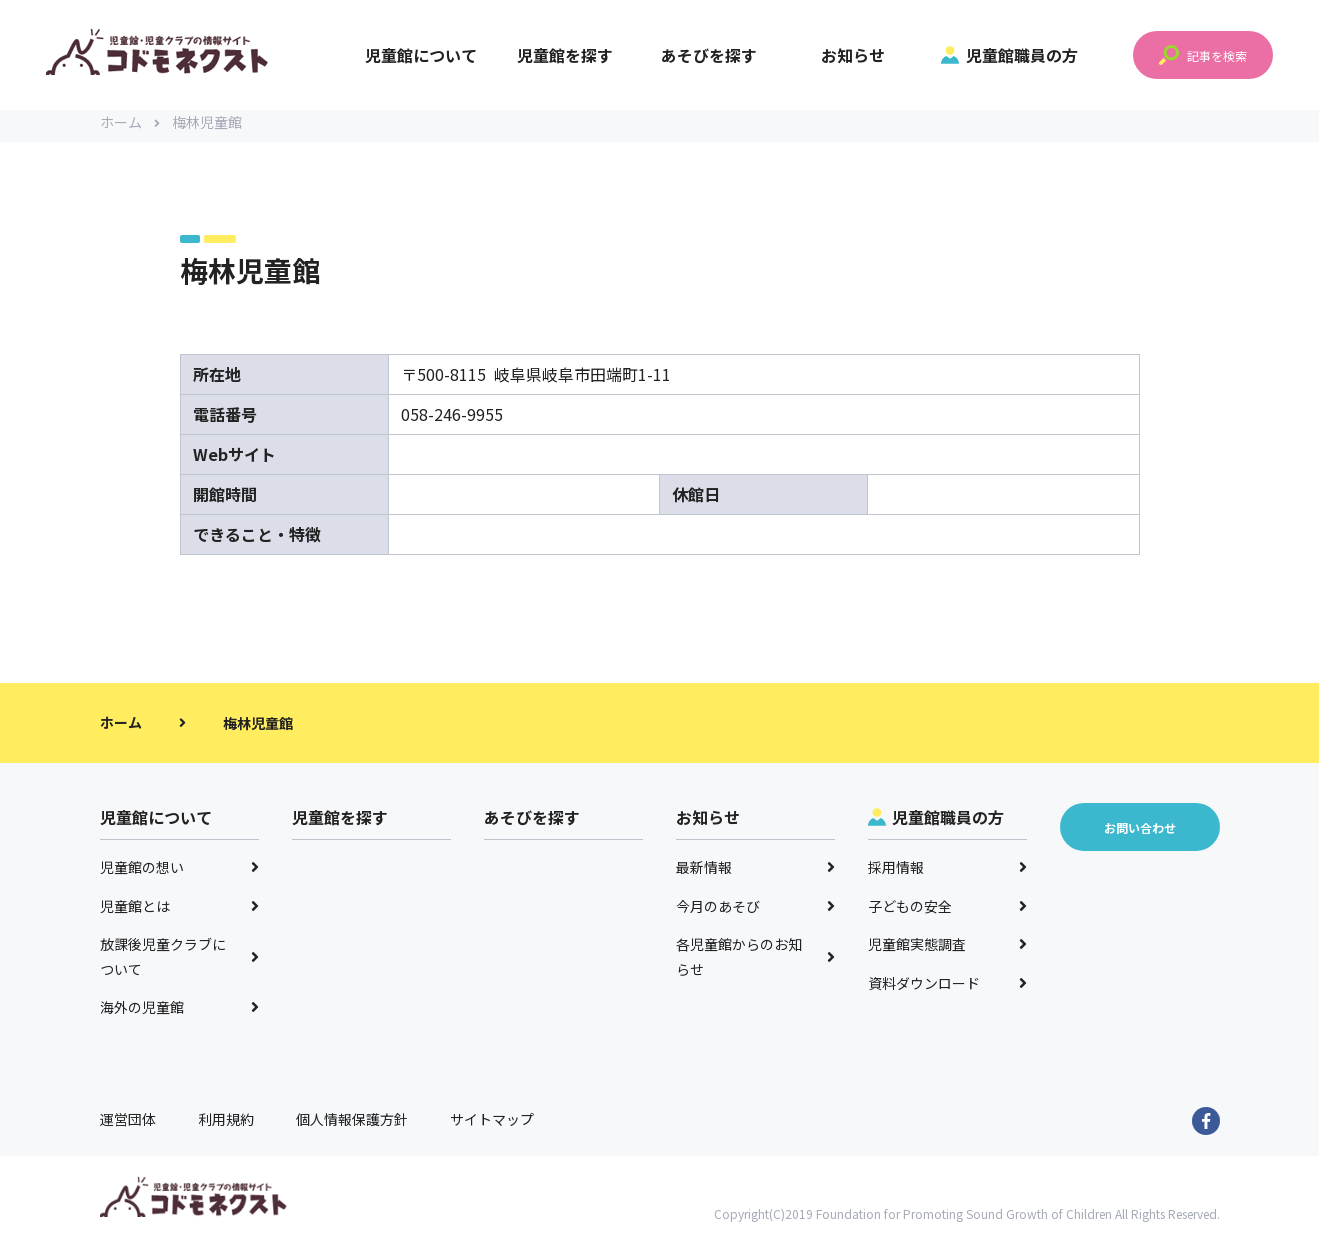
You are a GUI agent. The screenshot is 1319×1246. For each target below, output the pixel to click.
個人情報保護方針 (352, 1127)
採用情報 (948, 875)
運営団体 (128, 1127)
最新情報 (756, 875)
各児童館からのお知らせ (756, 964)
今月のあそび (756, 914)
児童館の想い (180, 875)
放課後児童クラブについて (180, 964)
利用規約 (226, 1127)
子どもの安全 (948, 914)
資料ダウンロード (948, 991)
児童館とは (180, 914)
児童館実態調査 (948, 952)
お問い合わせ (1140, 835)
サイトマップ (492, 1127)
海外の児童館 (180, 1015)
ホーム (130, 130)
